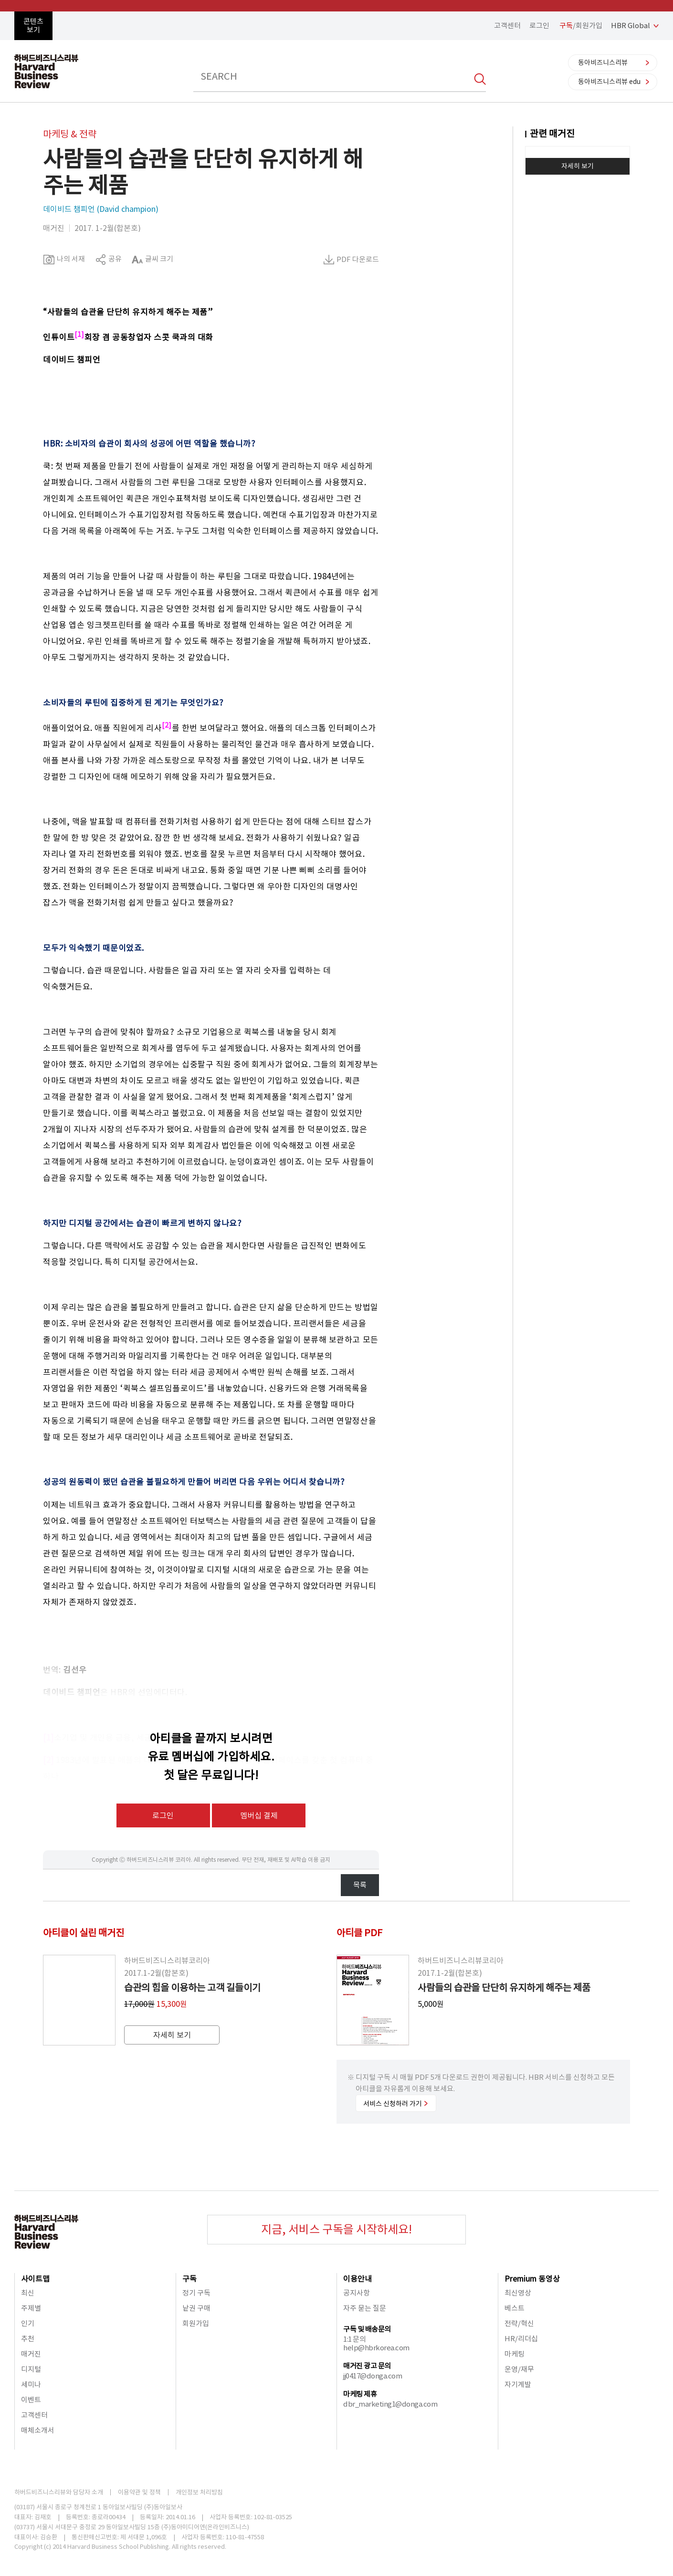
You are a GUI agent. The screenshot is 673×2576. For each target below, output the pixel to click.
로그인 (539, 25)
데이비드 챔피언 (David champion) (100, 209)
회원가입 (195, 2323)
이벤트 (31, 2399)
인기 (27, 2323)
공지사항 (356, 2292)
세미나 (31, 2384)
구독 (189, 2279)
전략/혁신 (519, 2323)
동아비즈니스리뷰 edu (609, 81)
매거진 (31, 2353)
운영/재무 (519, 2369)
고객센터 (507, 25)
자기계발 (518, 2384)
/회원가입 (580, 25)
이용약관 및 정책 (139, 2492)
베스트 (515, 2308)
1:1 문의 (354, 2339)
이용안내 (357, 2279)
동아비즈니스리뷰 (603, 62)
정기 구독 (196, 2292)
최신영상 (518, 2292)
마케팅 (515, 2353)
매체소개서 (37, 2430)
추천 (27, 2338)
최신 (27, 2292)
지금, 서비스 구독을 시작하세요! (336, 2229)
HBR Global (630, 25)
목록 (360, 1884)
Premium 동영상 (532, 2279)
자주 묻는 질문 (364, 2308)
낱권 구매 (196, 2308)
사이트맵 (35, 2279)
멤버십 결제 (259, 1815)
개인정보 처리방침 (199, 2492)
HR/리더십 (521, 2338)
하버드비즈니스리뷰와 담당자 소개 (58, 2492)
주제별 (31, 2308)
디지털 (31, 2369)
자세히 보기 (577, 166)
